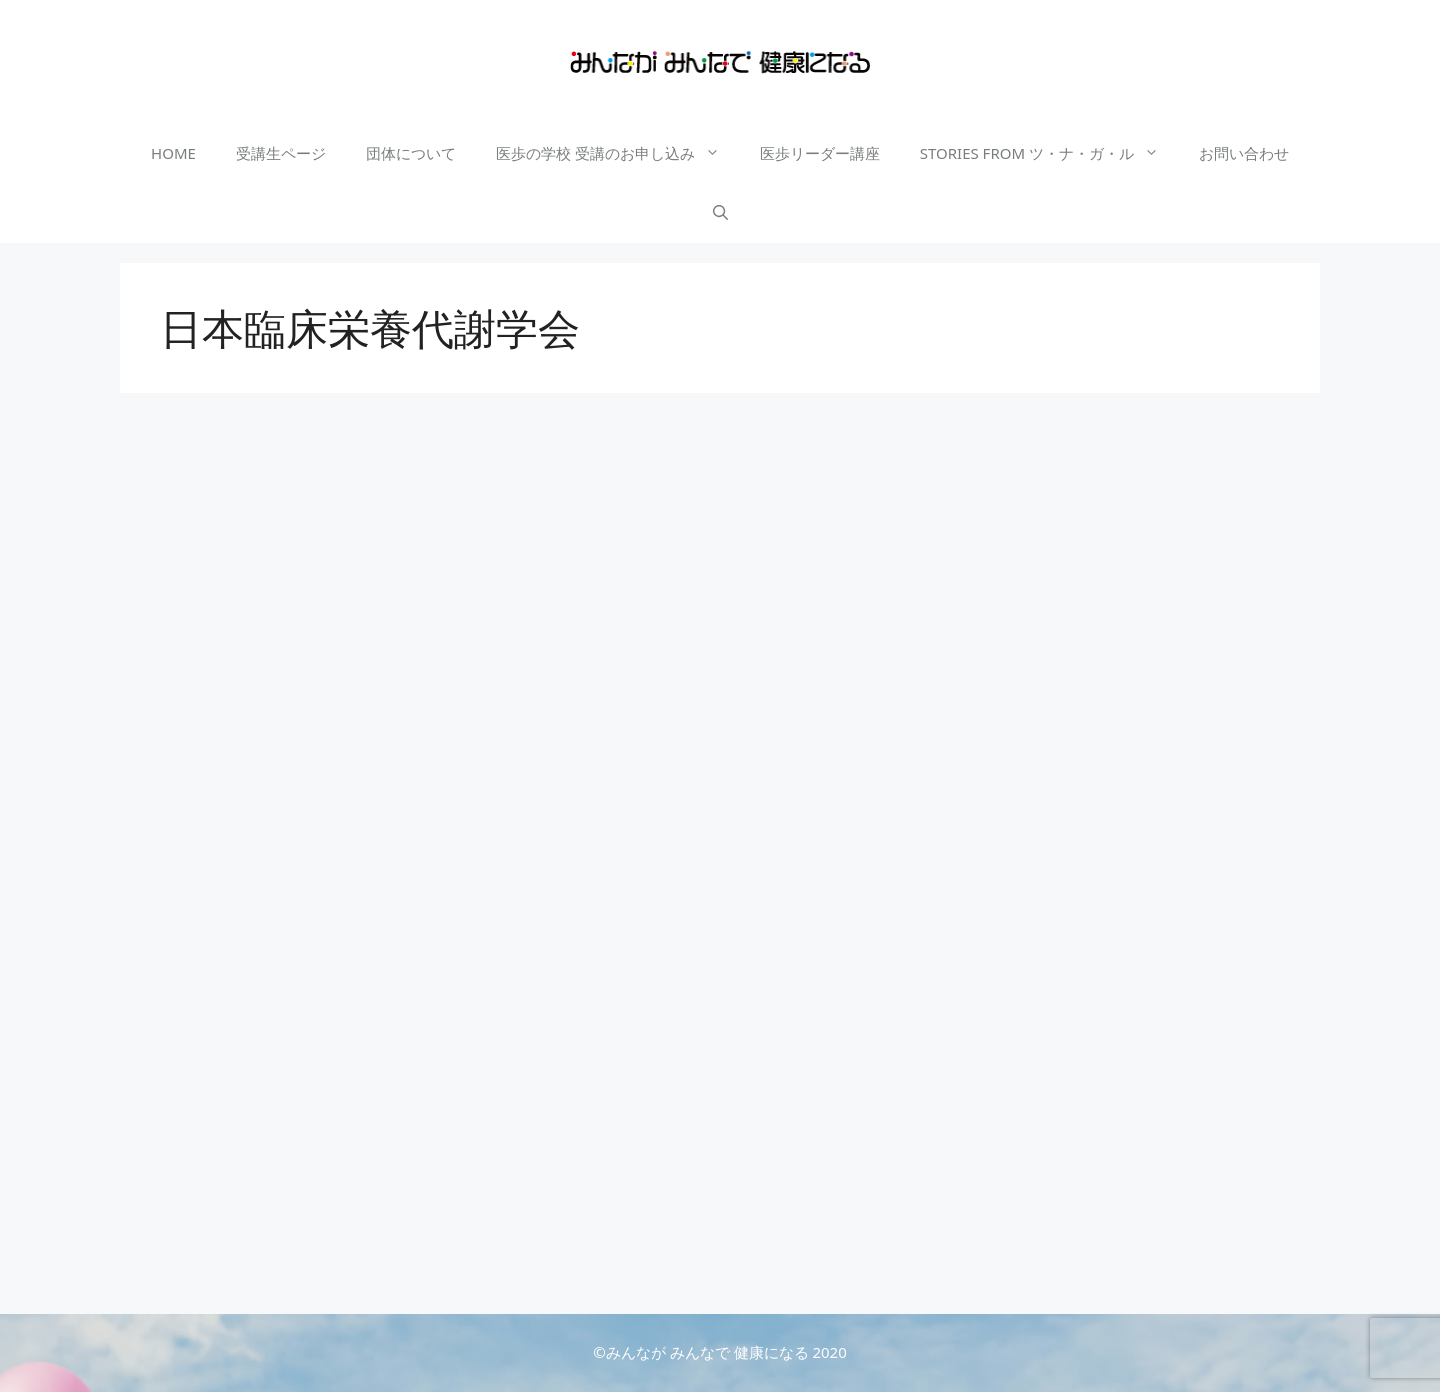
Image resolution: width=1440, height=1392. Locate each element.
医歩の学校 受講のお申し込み (618, 153)
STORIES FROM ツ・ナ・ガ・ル (1049, 153)
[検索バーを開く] (720, 213)
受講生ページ (281, 153)
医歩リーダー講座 (820, 153)
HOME (173, 153)
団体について (411, 153)
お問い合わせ (1244, 153)
